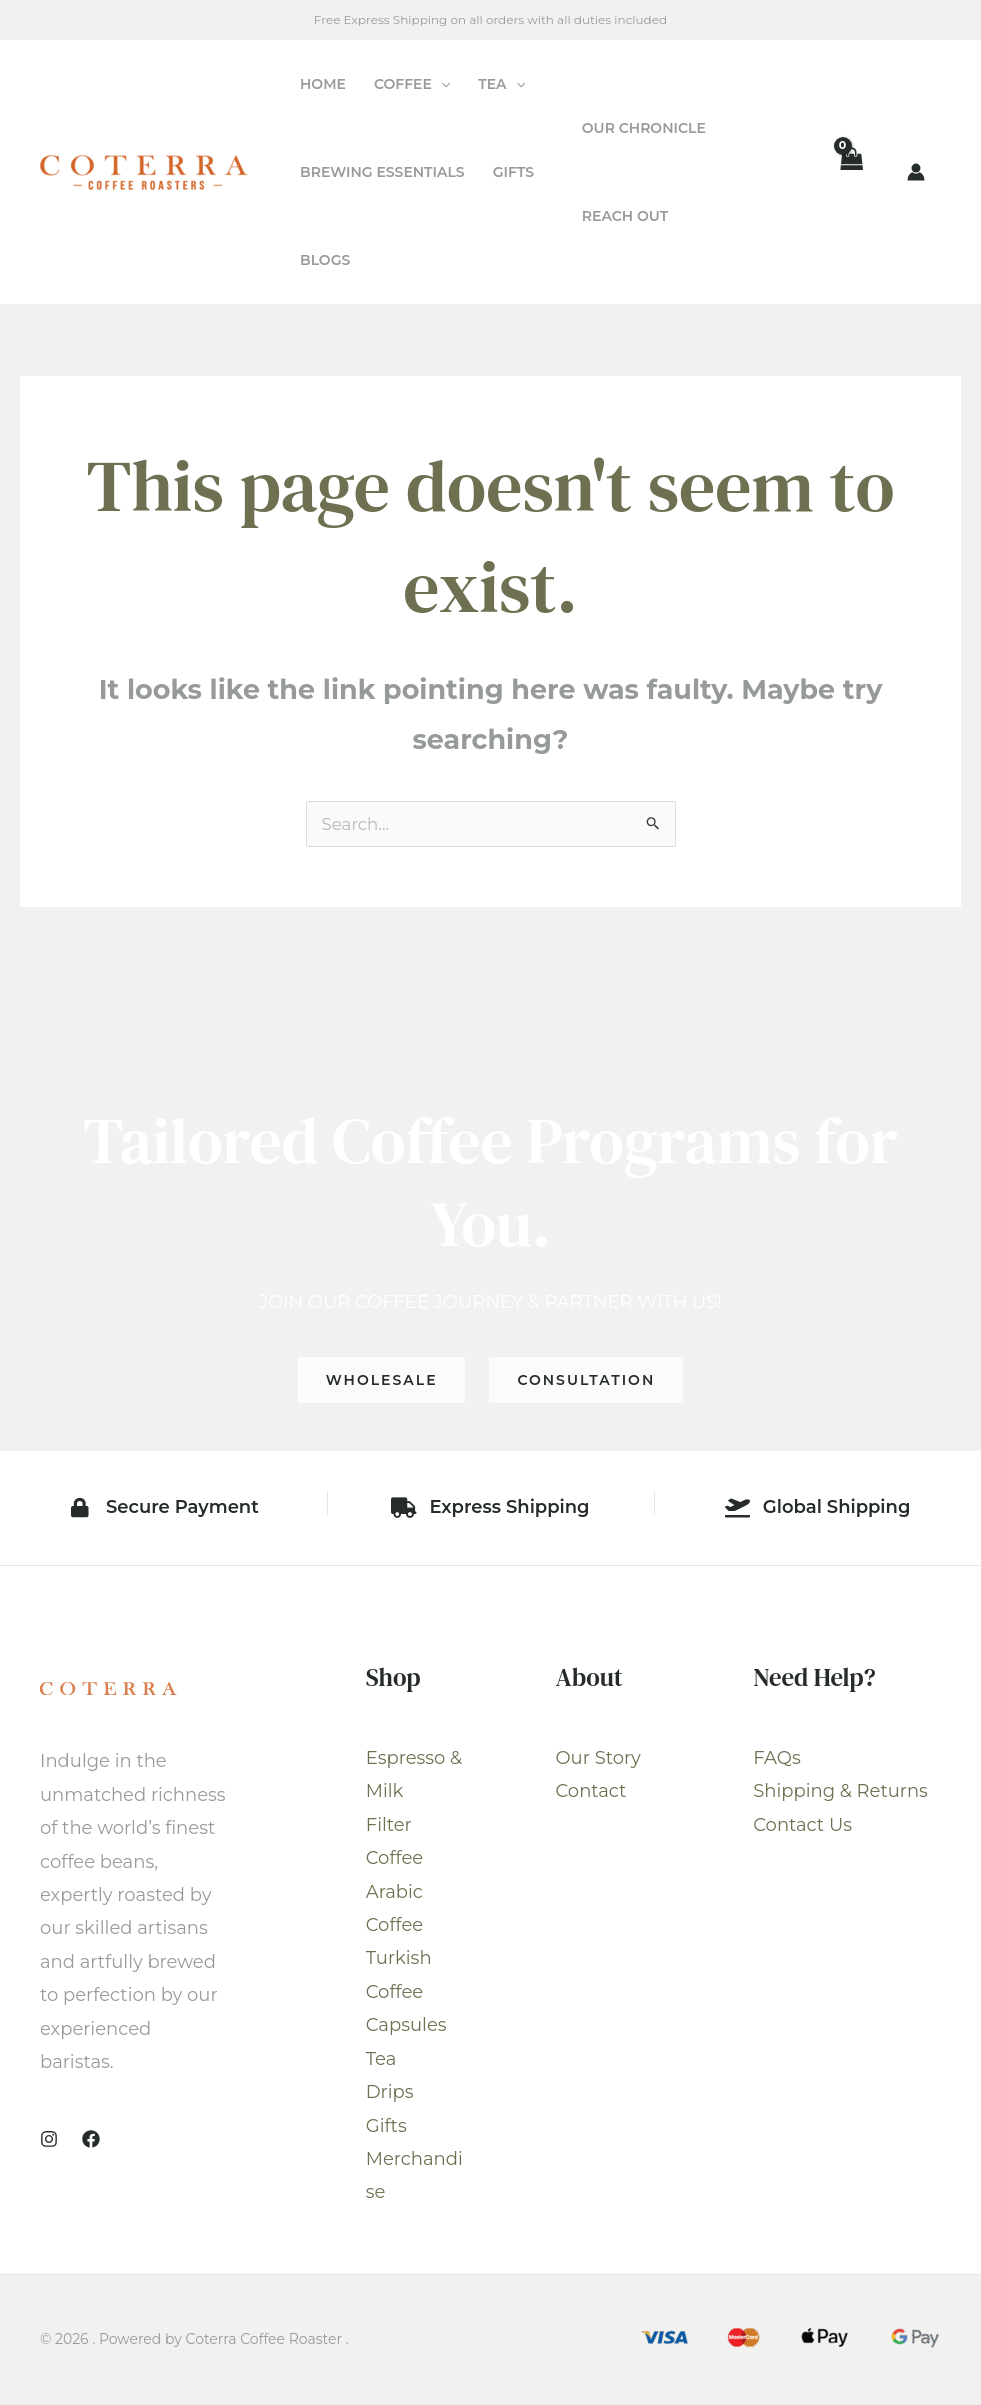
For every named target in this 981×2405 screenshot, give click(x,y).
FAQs (776, 1760)
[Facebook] (91, 2141)
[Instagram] (49, 2141)
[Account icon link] (916, 172)
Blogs (325, 260)
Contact (591, 1793)
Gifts (513, 172)
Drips (390, 2094)
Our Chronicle (644, 128)
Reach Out (625, 216)
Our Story (598, 1760)
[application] (441, 84)
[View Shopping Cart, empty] (851, 172)
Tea (501, 84)
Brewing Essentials (382, 172)
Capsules (406, 2027)
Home (323, 84)
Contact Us (802, 1827)
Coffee (412, 84)
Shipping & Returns (840, 1793)
